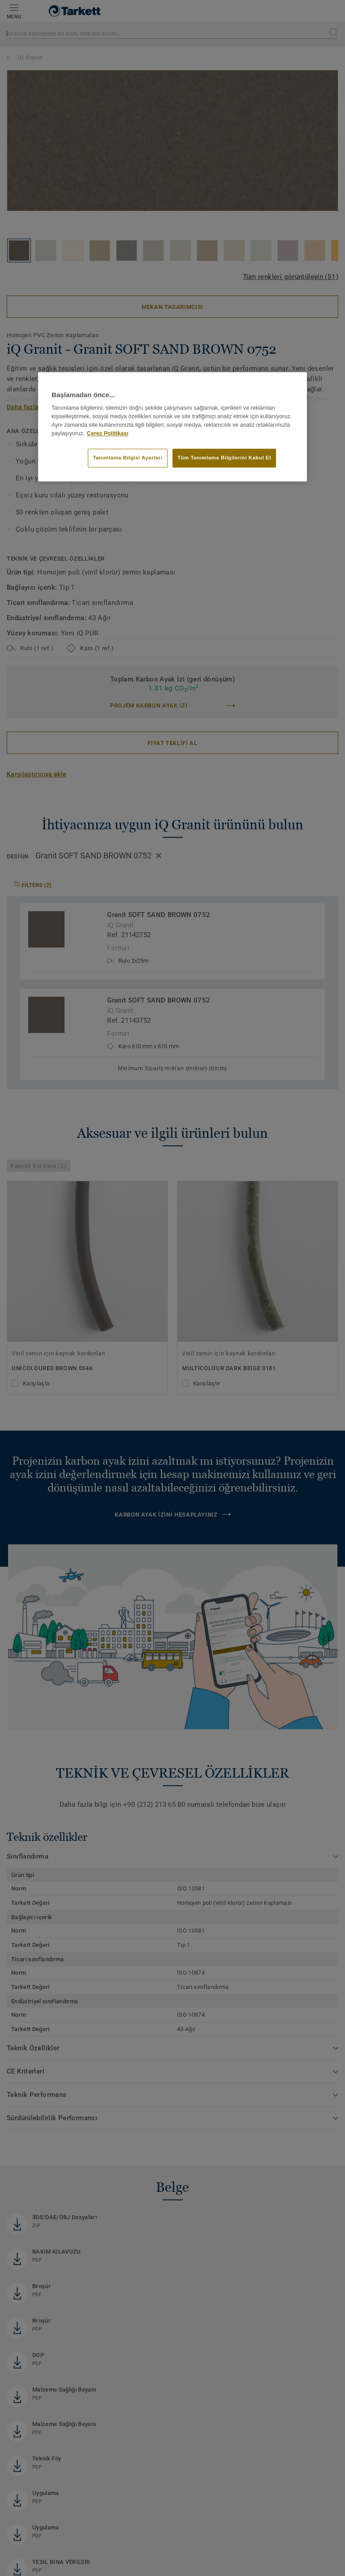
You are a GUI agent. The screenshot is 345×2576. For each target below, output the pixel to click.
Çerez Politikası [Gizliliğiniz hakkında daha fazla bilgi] (108, 433)
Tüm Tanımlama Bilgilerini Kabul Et (224, 458)
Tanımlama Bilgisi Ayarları (127, 458)
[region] (172, 426)
